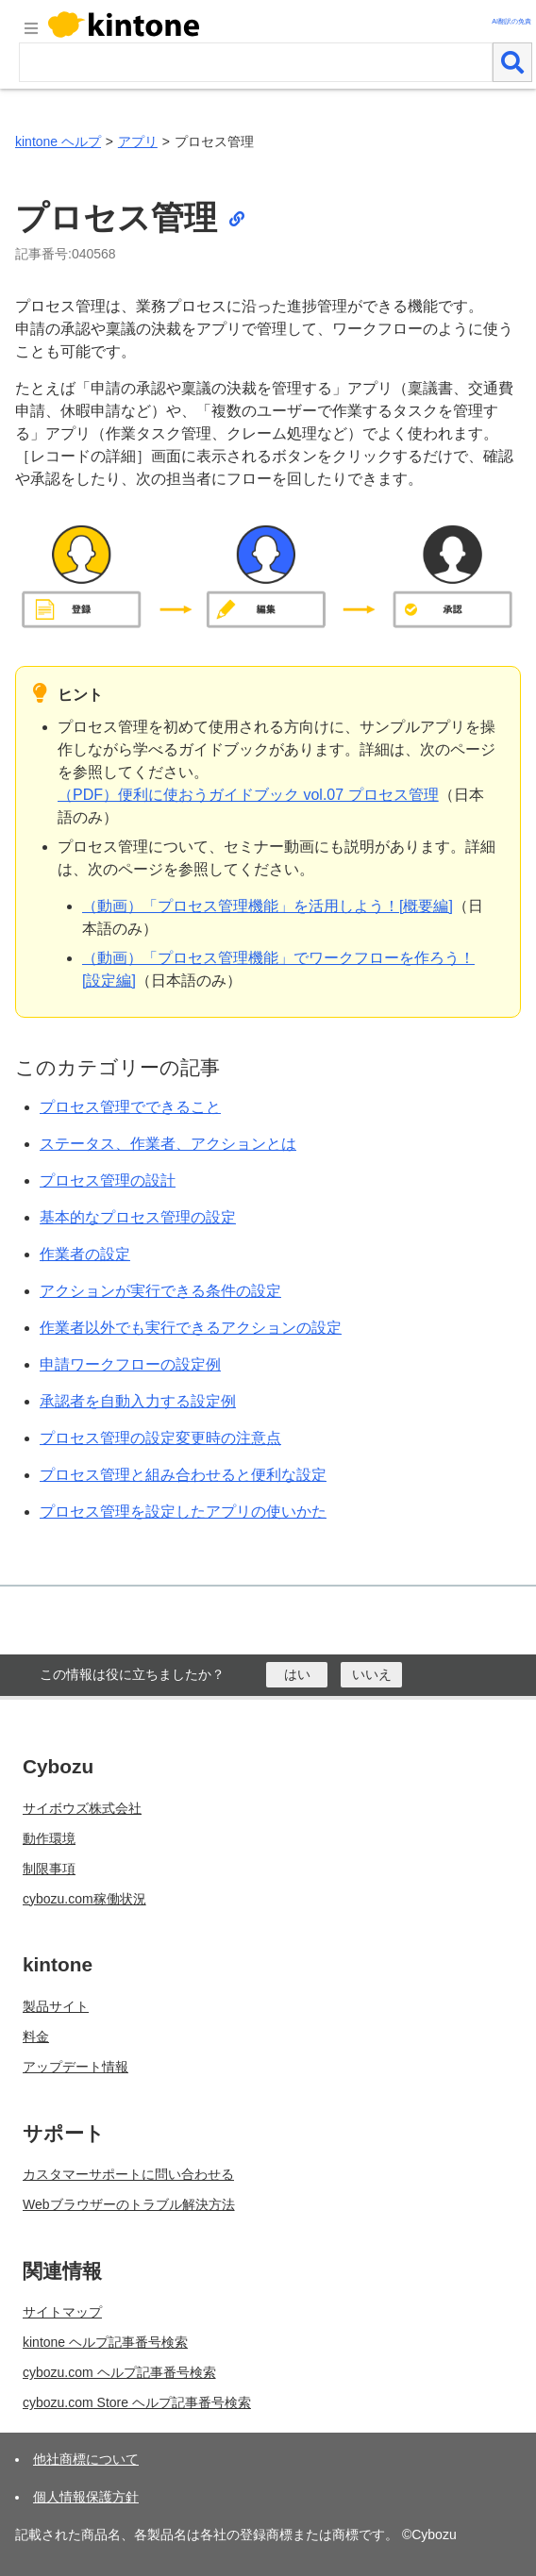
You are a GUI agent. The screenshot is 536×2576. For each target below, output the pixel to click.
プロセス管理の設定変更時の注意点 (160, 1438)
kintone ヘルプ (58, 141)
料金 (36, 2036)
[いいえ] (371, 1674)
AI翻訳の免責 (511, 21)
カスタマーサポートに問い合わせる (128, 2174)
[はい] (296, 1674)
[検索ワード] (256, 62)
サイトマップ (62, 2311)
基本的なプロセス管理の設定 (138, 1217)
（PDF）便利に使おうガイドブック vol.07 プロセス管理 (248, 795)
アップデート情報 (75, 2066)
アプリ (138, 141)
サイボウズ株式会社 (82, 1808)
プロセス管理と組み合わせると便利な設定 (183, 1475)
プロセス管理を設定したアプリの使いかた (183, 1512)
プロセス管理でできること (130, 1107)
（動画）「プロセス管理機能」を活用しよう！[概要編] (267, 906)
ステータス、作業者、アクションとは (168, 1144)
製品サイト (56, 2006)
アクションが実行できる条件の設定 (160, 1291)
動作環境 (49, 1838)
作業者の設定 (85, 1254)
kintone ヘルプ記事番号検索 (105, 2342)
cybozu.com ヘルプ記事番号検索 (119, 2372)
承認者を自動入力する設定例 (138, 1401)
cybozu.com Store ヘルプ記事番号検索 (137, 2402)
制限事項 (49, 1868)
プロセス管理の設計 (108, 1180)
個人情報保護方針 (86, 2496)
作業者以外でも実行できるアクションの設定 (191, 1328)
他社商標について (86, 2459)
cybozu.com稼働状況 (84, 1898)
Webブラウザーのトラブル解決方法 (129, 2204)
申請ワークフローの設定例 (130, 1364)
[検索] (512, 62)
